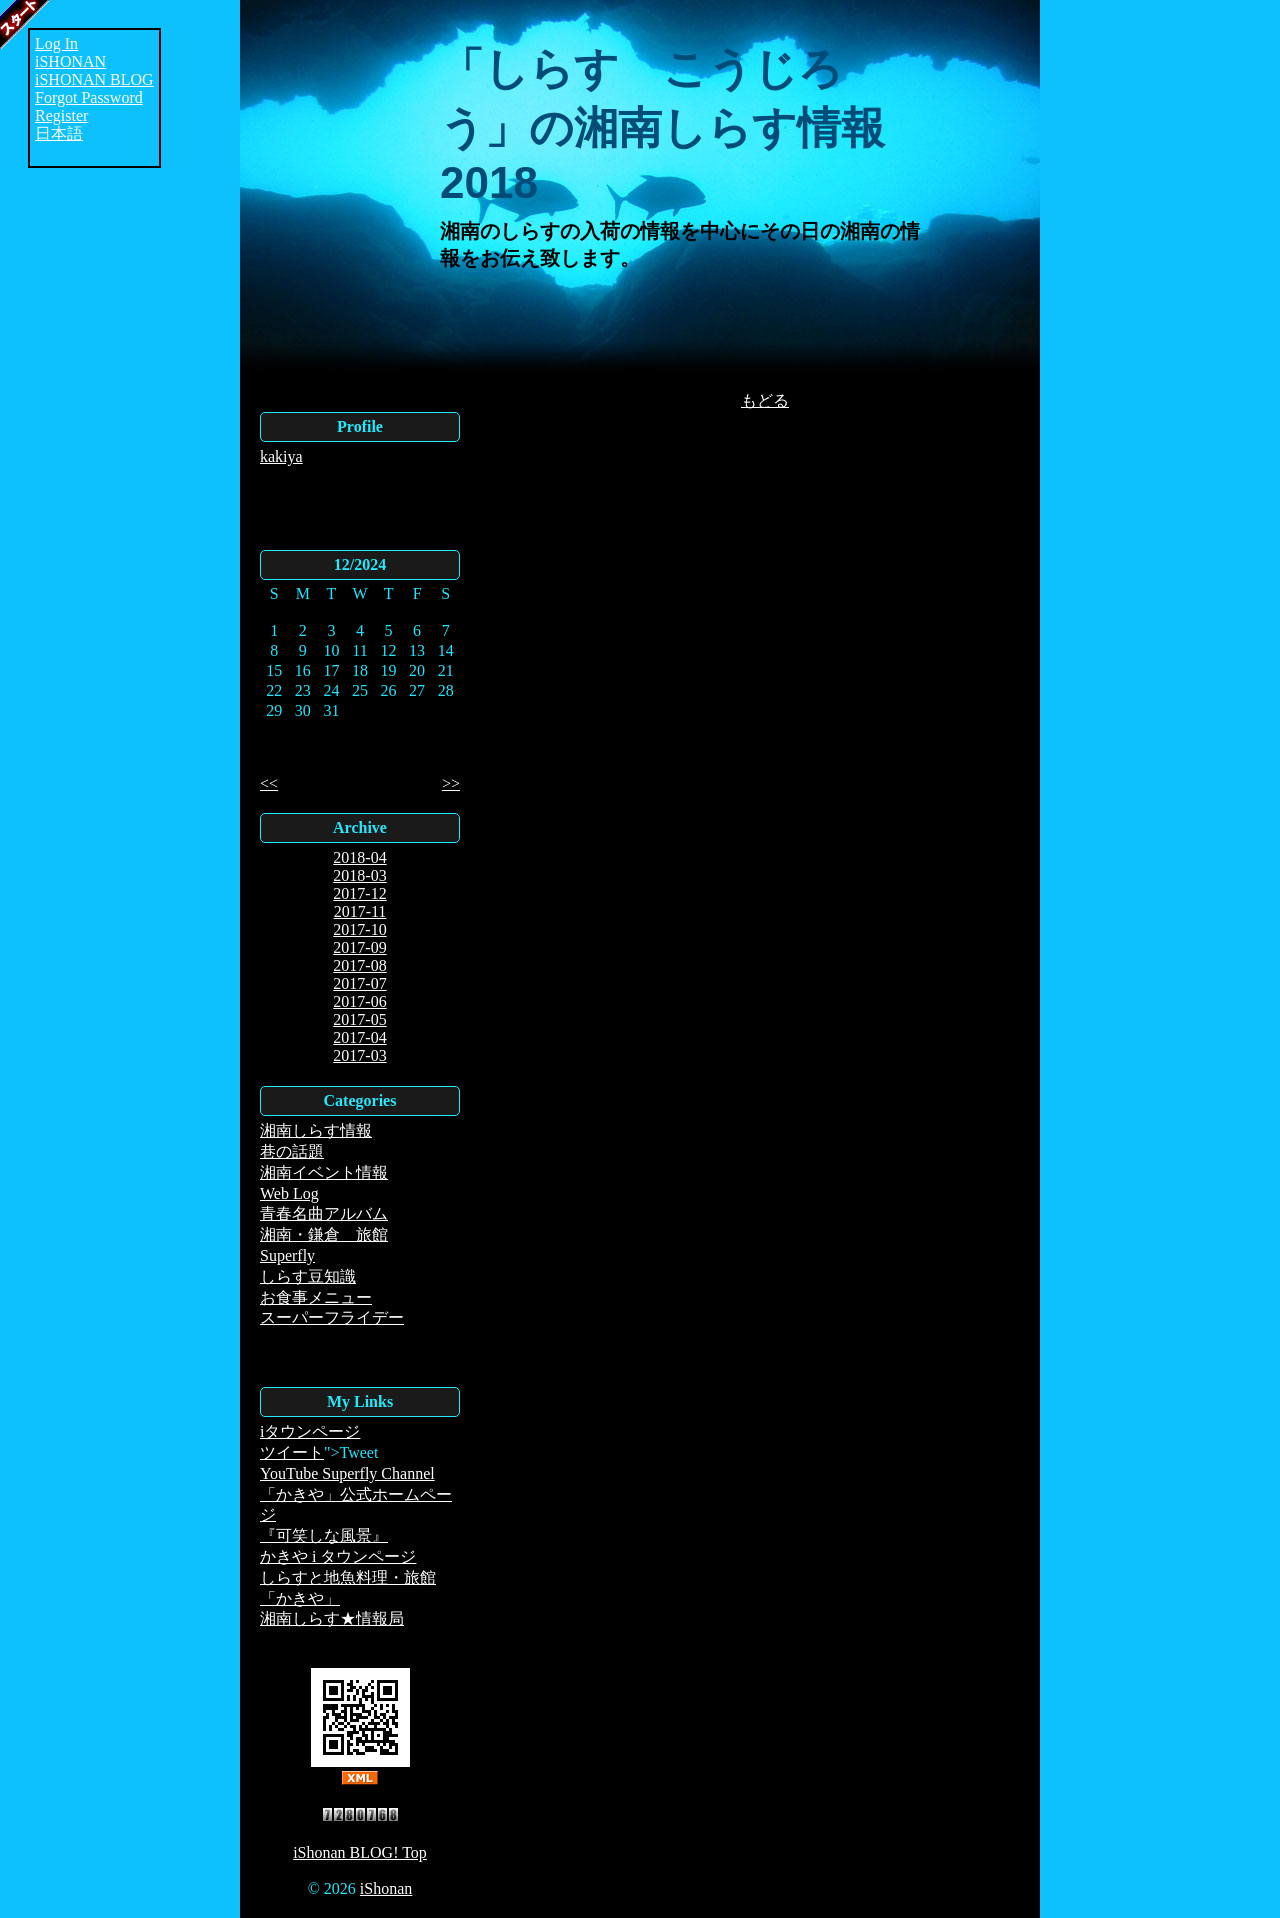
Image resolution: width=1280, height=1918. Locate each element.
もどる (765, 400)
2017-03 (359, 1055)
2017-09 (359, 947)
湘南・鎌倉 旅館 (324, 1234)
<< (269, 783)
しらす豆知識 (308, 1276)
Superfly (287, 1255)
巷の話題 (292, 1151)
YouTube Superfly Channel (347, 1473)
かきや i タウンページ (338, 1556)
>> (451, 783)
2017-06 (359, 1001)
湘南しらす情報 (316, 1130)
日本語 (59, 133)
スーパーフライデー (332, 1317)
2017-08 (359, 965)
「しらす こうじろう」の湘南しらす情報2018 (662, 125)
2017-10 (359, 929)
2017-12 (359, 893)
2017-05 (359, 1019)
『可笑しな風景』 (324, 1535)
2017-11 (360, 911)
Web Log (289, 1193)
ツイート (292, 1452)
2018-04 (359, 857)
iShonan (386, 1888)
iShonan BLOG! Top (360, 1852)
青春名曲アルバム (324, 1213)
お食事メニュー (316, 1297)
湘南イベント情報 (324, 1172)
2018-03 (359, 875)
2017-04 (359, 1037)
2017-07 (359, 983)
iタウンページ (310, 1431)
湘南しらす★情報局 (332, 1618)
